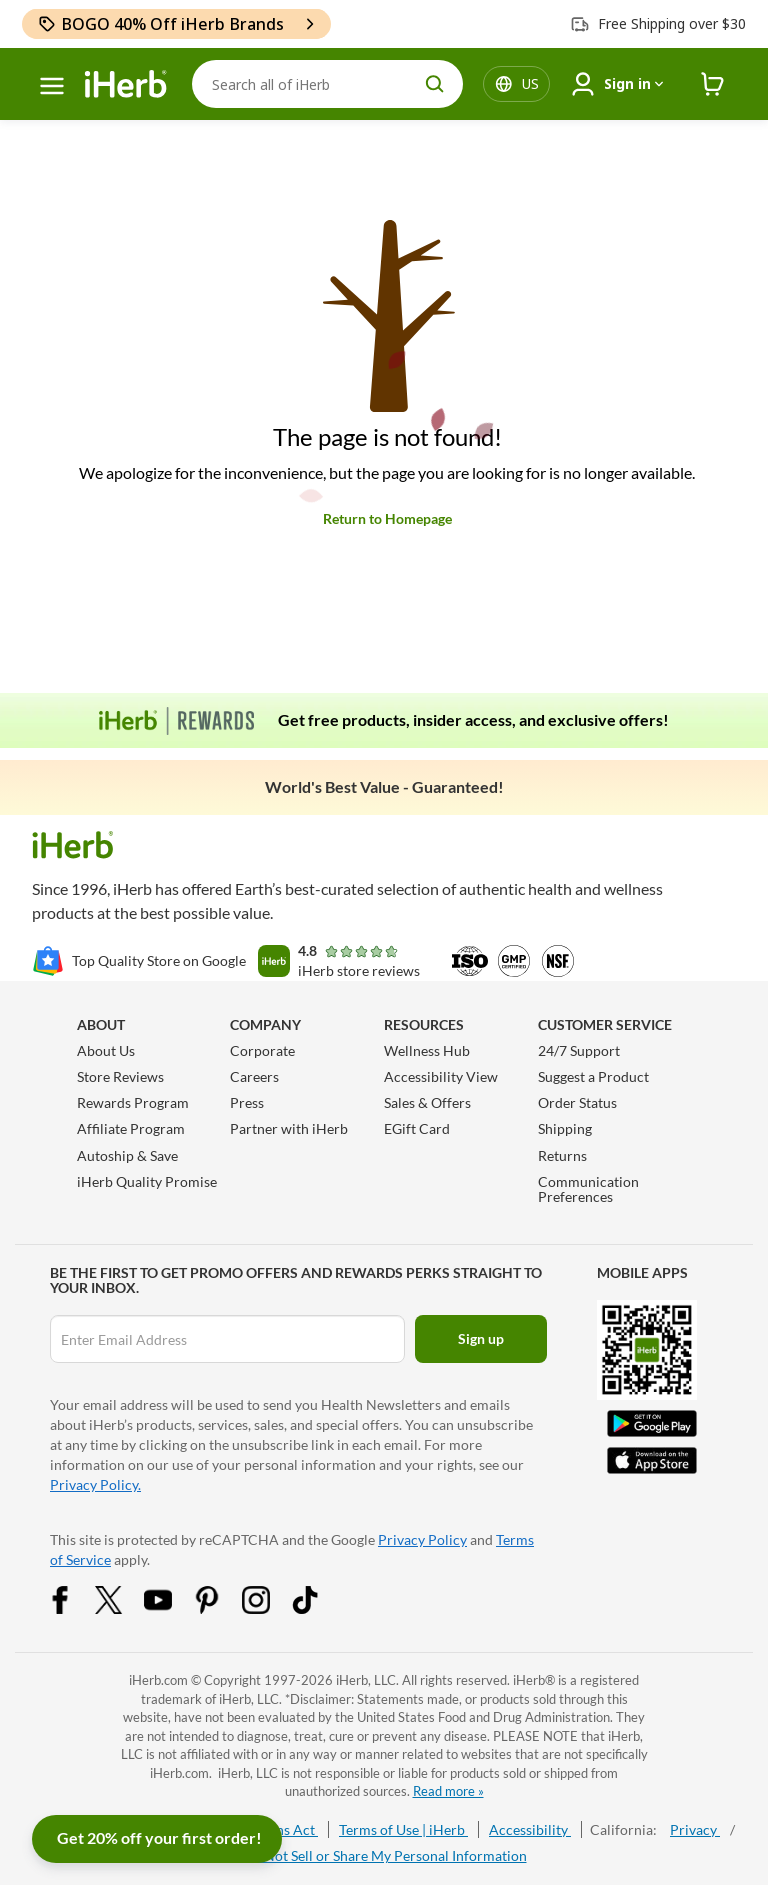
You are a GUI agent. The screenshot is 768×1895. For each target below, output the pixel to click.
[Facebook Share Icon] (73, 1608)
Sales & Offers (427, 1102)
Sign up (481, 1338)
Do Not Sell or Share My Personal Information (384, 1855)
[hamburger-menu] (52, 86)
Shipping (565, 1128)
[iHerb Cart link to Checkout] (713, 84)
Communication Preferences (588, 1189)
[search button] (435, 84)
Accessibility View (441, 1076)
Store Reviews (120, 1076)
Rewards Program (133, 1102)
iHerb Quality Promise (147, 1181)
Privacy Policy (422, 1539)
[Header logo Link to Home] (126, 84)
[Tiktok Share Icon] (318, 1608)
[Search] (327, 84)
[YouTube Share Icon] (171, 1608)
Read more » (448, 1791)
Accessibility (530, 1829)
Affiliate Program (131, 1128)
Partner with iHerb (289, 1128)
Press (247, 1102)
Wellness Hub (427, 1050)
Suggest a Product (593, 1076)
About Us (106, 1050)
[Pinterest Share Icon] (220, 1608)
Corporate (262, 1050)
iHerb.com (158, 1680)
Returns (562, 1155)
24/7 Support (579, 1050)
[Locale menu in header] (530, 84)
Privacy (695, 1829)
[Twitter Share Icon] (122, 1608)
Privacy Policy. (95, 1484)
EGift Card (417, 1128)
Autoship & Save (127, 1155)
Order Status (577, 1102)
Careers (254, 1076)
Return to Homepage (387, 518)
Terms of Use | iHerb (403, 1829)
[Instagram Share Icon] (269, 1608)
